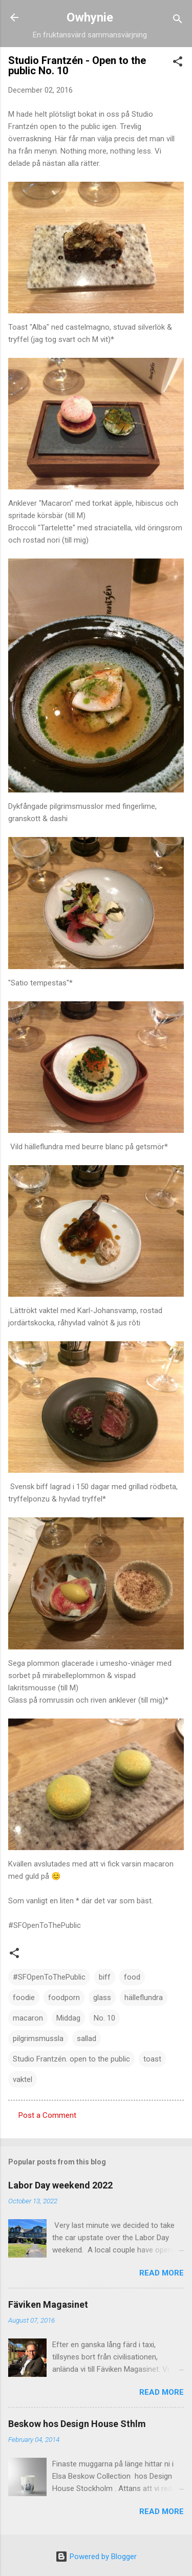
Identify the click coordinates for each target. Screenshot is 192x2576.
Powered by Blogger (96, 2556)
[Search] (178, 20)
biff (105, 1977)
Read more (161, 2273)
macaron (28, 2018)
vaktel (22, 2079)
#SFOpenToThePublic (49, 1977)
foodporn (64, 1997)
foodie (24, 1997)
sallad (86, 2038)
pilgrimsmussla (38, 2038)
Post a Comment (47, 2115)
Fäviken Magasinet (48, 2304)
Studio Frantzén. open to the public (71, 2059)
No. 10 (104, 2018)
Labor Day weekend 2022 (60, 2185)
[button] (178, 63)
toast (152, 2059)
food (132, 1977)
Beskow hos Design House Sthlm (77, 2423)
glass (102, 1997)
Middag (68, 2018)
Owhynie (90, 17)
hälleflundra (143, 1997)
